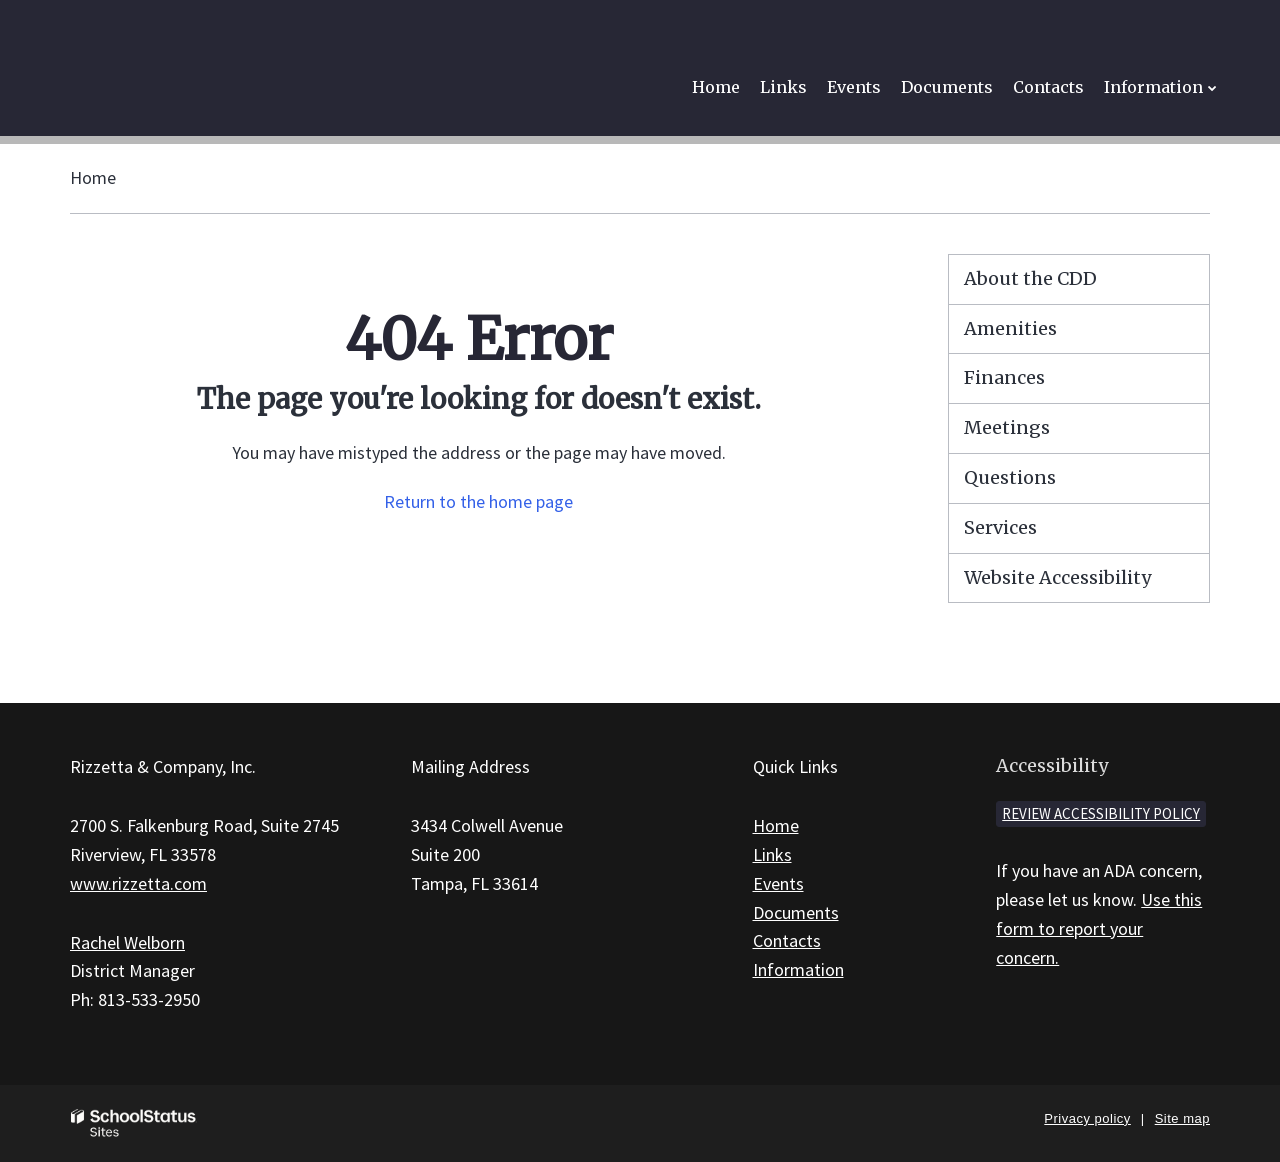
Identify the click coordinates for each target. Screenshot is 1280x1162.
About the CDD (1030, 278)
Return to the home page (478, 501)
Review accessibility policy (1101, 813)
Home (93, 177)
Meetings (1007, 427)
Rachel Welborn (127, 942)
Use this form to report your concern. (1099, 928)
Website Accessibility (1057, 577)
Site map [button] (1182, 1118)
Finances (1004, 377)
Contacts (787, 940)
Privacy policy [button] (1087, 1118)
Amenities (1010, 328)
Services (1000, 527)
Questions (1010, 477)
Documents (796, 912)
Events (778, 883)
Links (772, 854)
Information (798, 969)
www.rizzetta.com (138, 883)
